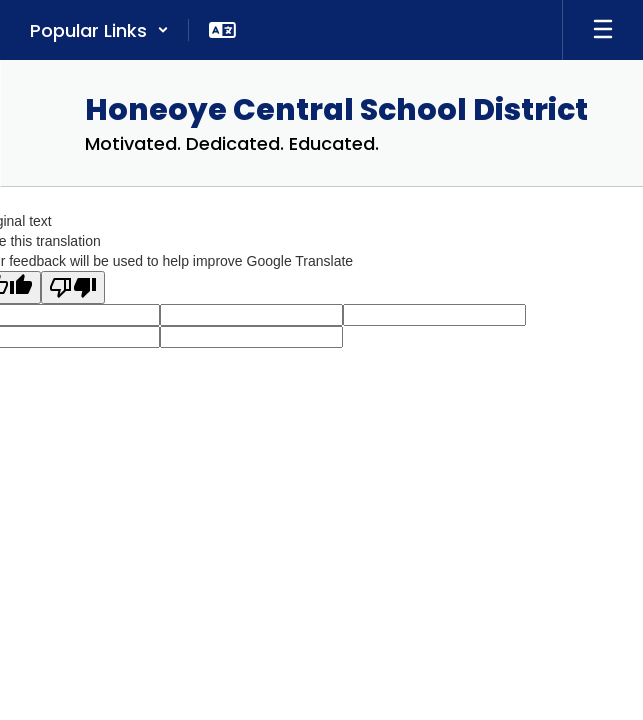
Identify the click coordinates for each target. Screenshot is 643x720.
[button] (99, 30)
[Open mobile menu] (603, 30)
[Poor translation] (73, 287)
